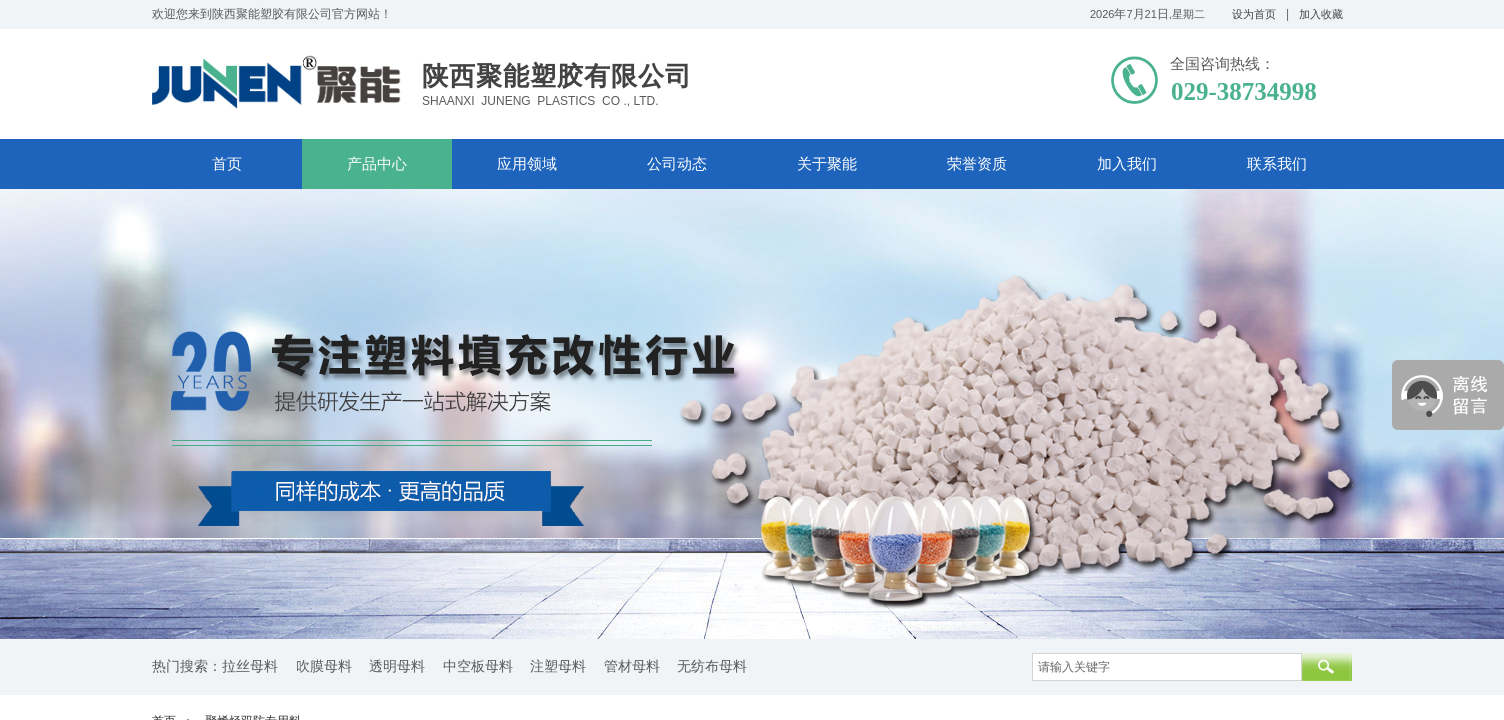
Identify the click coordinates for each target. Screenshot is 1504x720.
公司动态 (677, 164)
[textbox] (1167, 667)
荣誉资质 (977, 164)
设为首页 (1254, 14)
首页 (227, 164)
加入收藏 (1321, 14)
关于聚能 (827, 164)
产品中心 (377, 164)
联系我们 (1277, 164)
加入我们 (1127, 164)
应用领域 (527, 164)
